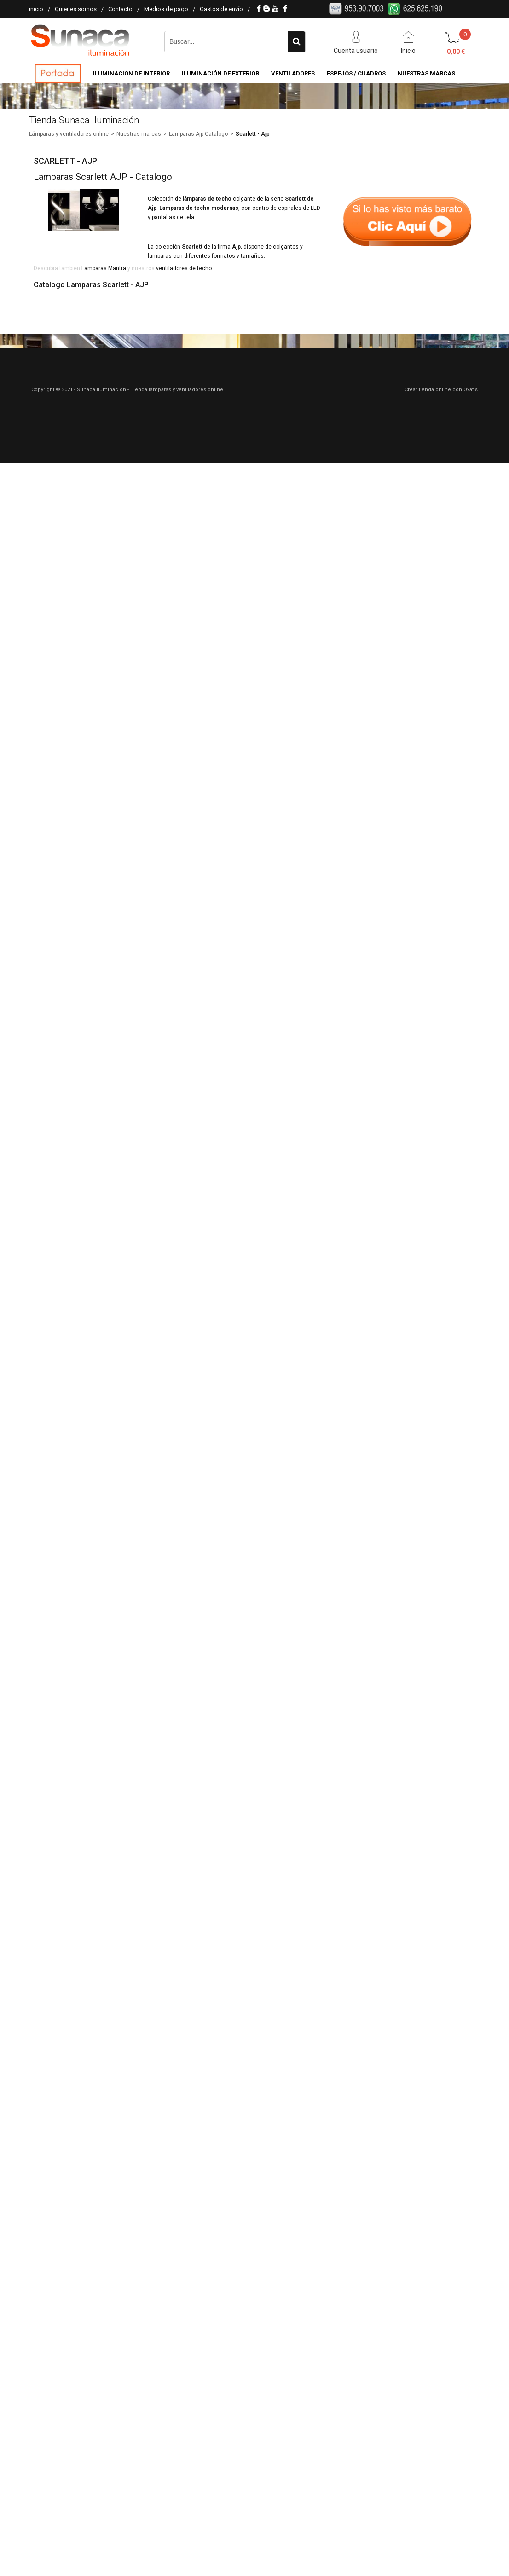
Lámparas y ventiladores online (69, 134)
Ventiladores (293, 73)
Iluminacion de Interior (131, 73)
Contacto (120, 9)
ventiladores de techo (184, 268)
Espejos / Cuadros (356, 73)
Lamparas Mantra (103, 268)
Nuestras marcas (138, 134)
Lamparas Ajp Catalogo (198, 134)
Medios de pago (166, 9)
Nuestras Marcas (426, 73)
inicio (36, 9)
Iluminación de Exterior (220, 73)
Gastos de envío (221, 9)
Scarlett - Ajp (253, 134)
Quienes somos (76, 9)
